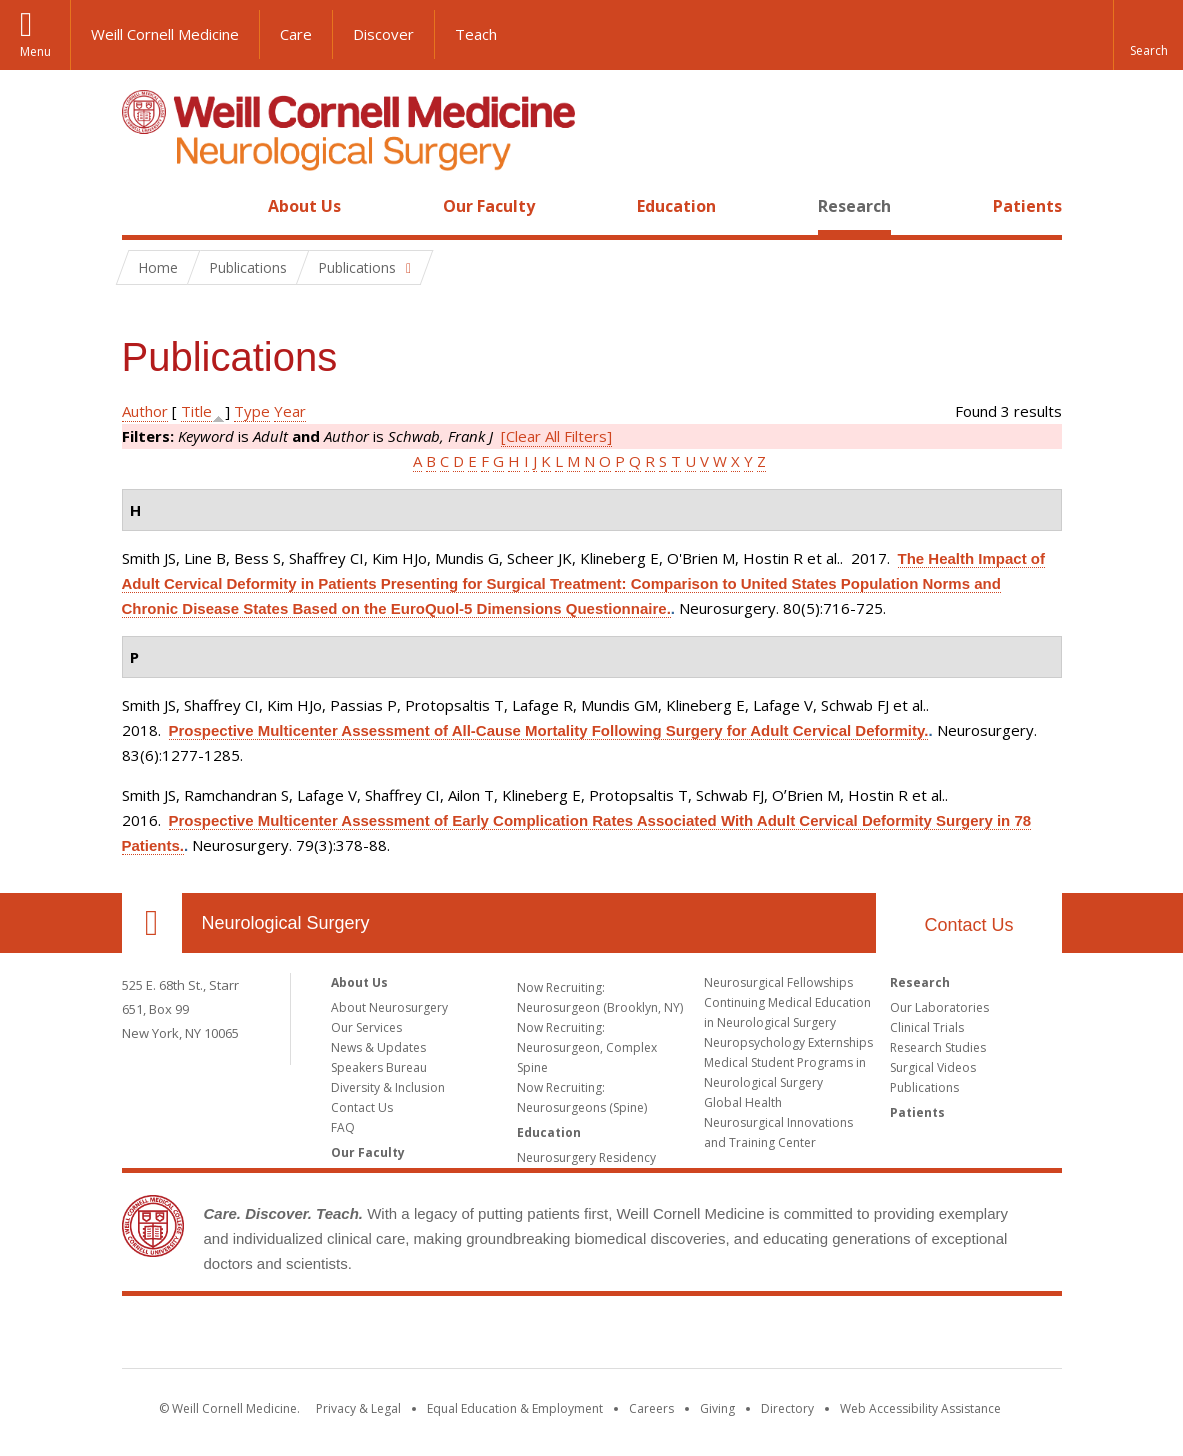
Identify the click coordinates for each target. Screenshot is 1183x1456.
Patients (1027, 206)
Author (145, 411)
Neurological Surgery (286, 923)
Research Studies (938, 1047)
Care (296, 34)
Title (196, 411)
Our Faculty (489, 206)
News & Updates (378, 1047)
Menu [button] (35, 51)
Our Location (152, 923)
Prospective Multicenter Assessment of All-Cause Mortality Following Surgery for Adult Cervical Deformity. (549, 730)
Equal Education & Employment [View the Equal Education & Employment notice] (515, 1408)
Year (290, 411)
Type (252, 411)
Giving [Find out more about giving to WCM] (717, 1408)
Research (854, 206)
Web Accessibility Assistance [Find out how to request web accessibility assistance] (920, 1408)
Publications (924, 1087)
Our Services (366, 1027)
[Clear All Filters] (556, 436)
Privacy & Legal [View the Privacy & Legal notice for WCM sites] (358, 1408)
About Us (304, 206)
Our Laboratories (939, 1007)
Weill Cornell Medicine (165, 34)
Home (144, 206)
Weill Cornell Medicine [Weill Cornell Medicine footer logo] (592, 1336)
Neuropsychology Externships (788, 1042)
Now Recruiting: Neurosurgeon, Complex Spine (587, 1047)
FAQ (343, 1127)
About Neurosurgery (389, 1007)
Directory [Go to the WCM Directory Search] (787, 1408)
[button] (1148, 35)
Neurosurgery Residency (586, 1157)
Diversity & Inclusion (388, 1087)
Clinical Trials (927, 1027)
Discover (383, 34)
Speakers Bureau (379, 1067)
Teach (476, 34)
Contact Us (968, 925)
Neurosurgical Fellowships (778, 982)
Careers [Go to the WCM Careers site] (651, 1408)
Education (676, 206)
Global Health (743, 1102)
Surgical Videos (933, 1067)
